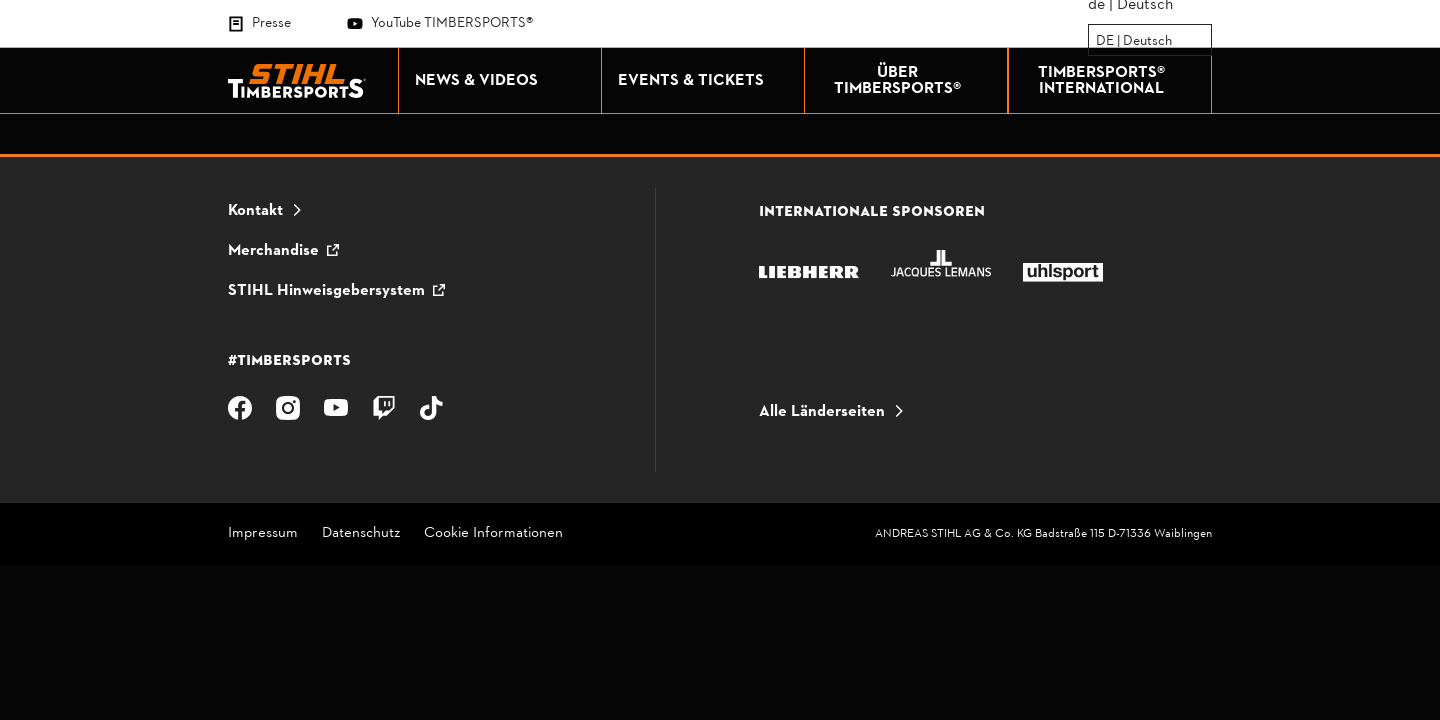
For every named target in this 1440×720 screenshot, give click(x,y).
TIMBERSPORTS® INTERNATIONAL (1120, 81)
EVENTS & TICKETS (706, 81)
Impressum (263, 534)
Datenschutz (361, 534)
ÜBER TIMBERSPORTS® (916, 81)
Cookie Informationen (493, 534)
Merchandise (273, 251)
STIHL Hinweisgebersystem (326, 291)
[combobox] (1097, 41)
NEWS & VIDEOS (503, 81)
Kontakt (255, 211)
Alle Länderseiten (822, 412)
